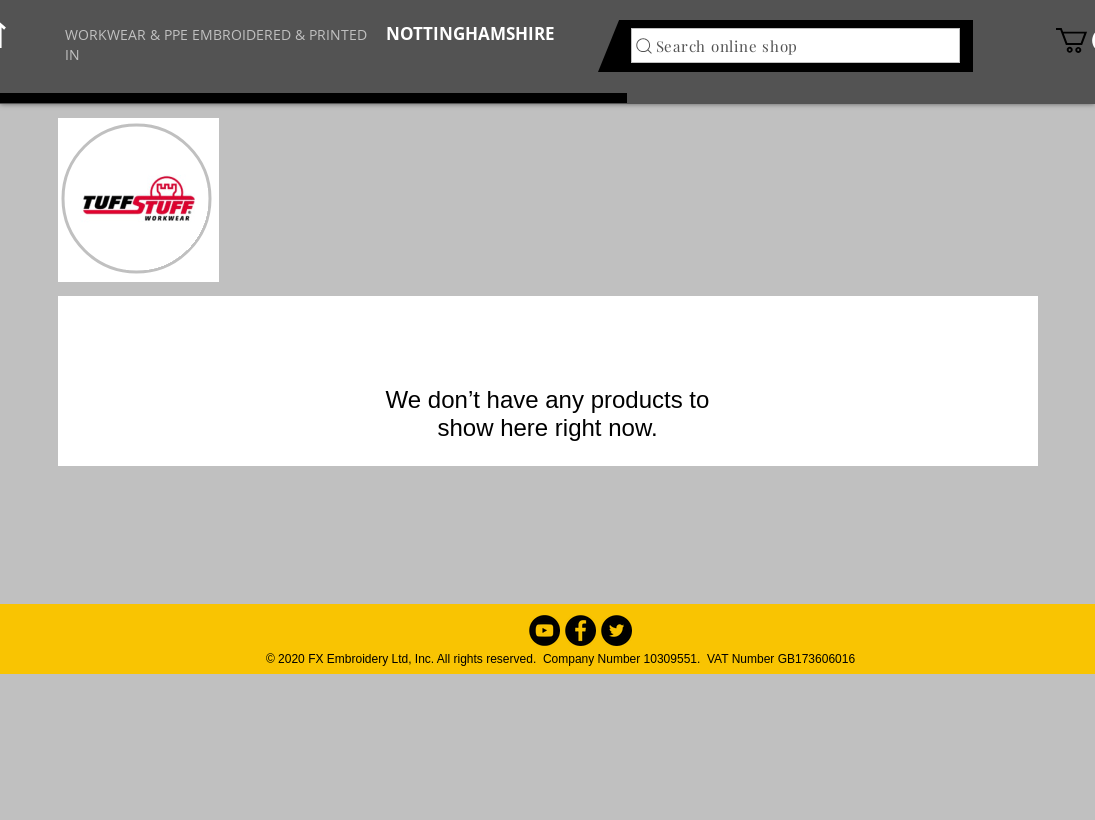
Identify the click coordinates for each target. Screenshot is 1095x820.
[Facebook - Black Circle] (580, 630)
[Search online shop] (795, 45)
